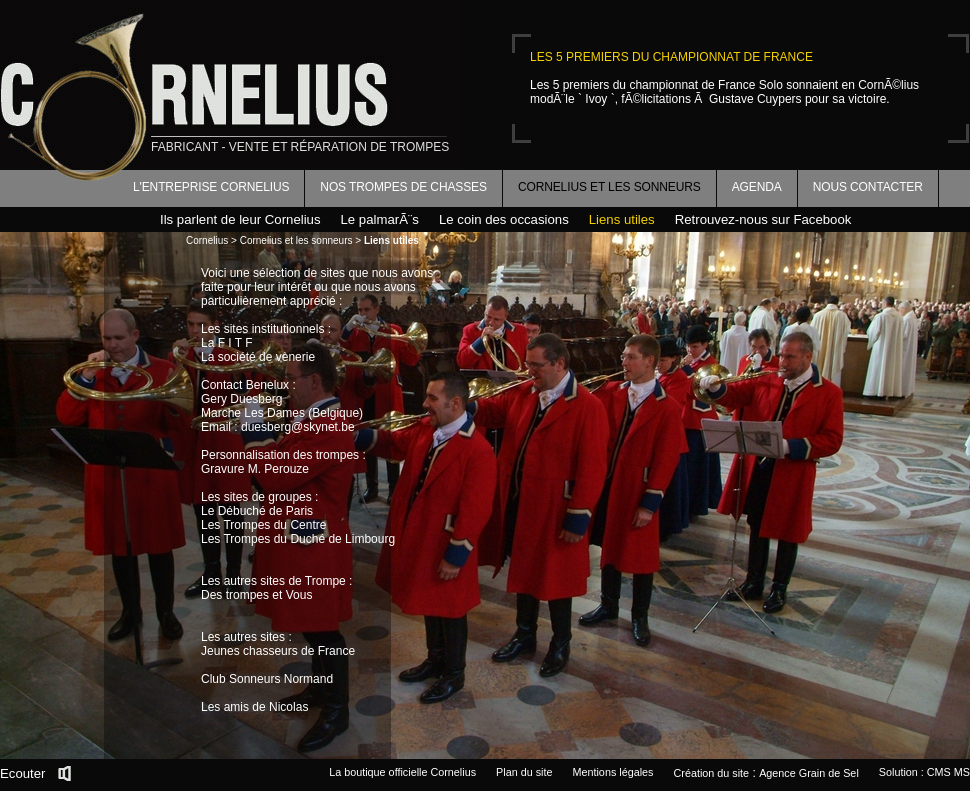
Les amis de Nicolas (254, 707)
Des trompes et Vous (256, 595)
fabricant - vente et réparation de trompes (300, 147)
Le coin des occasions (504, 219)
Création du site (712, 773)
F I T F (235, 343)
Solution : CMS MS (924, 772)
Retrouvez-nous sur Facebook (763, 219)
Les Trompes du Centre (263, 525)
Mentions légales (612, 772)
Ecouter (22, 773)
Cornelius (207, 240)
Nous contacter (868, 187)
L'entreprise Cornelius (211, 187)
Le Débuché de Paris (257, 511)
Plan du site (524, 772)
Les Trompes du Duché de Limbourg (298, 539)
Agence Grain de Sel (809, 773)
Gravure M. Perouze (255, 469)
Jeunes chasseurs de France (278, 651)
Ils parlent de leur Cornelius (240, 219)
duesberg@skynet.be (298, 427)
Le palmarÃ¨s (380, 219)
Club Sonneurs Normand (267, 679)
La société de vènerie (258, 357)
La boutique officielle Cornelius (402, 772)
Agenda (757, 187)
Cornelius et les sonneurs (609, 187)
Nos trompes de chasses (403, 187)
